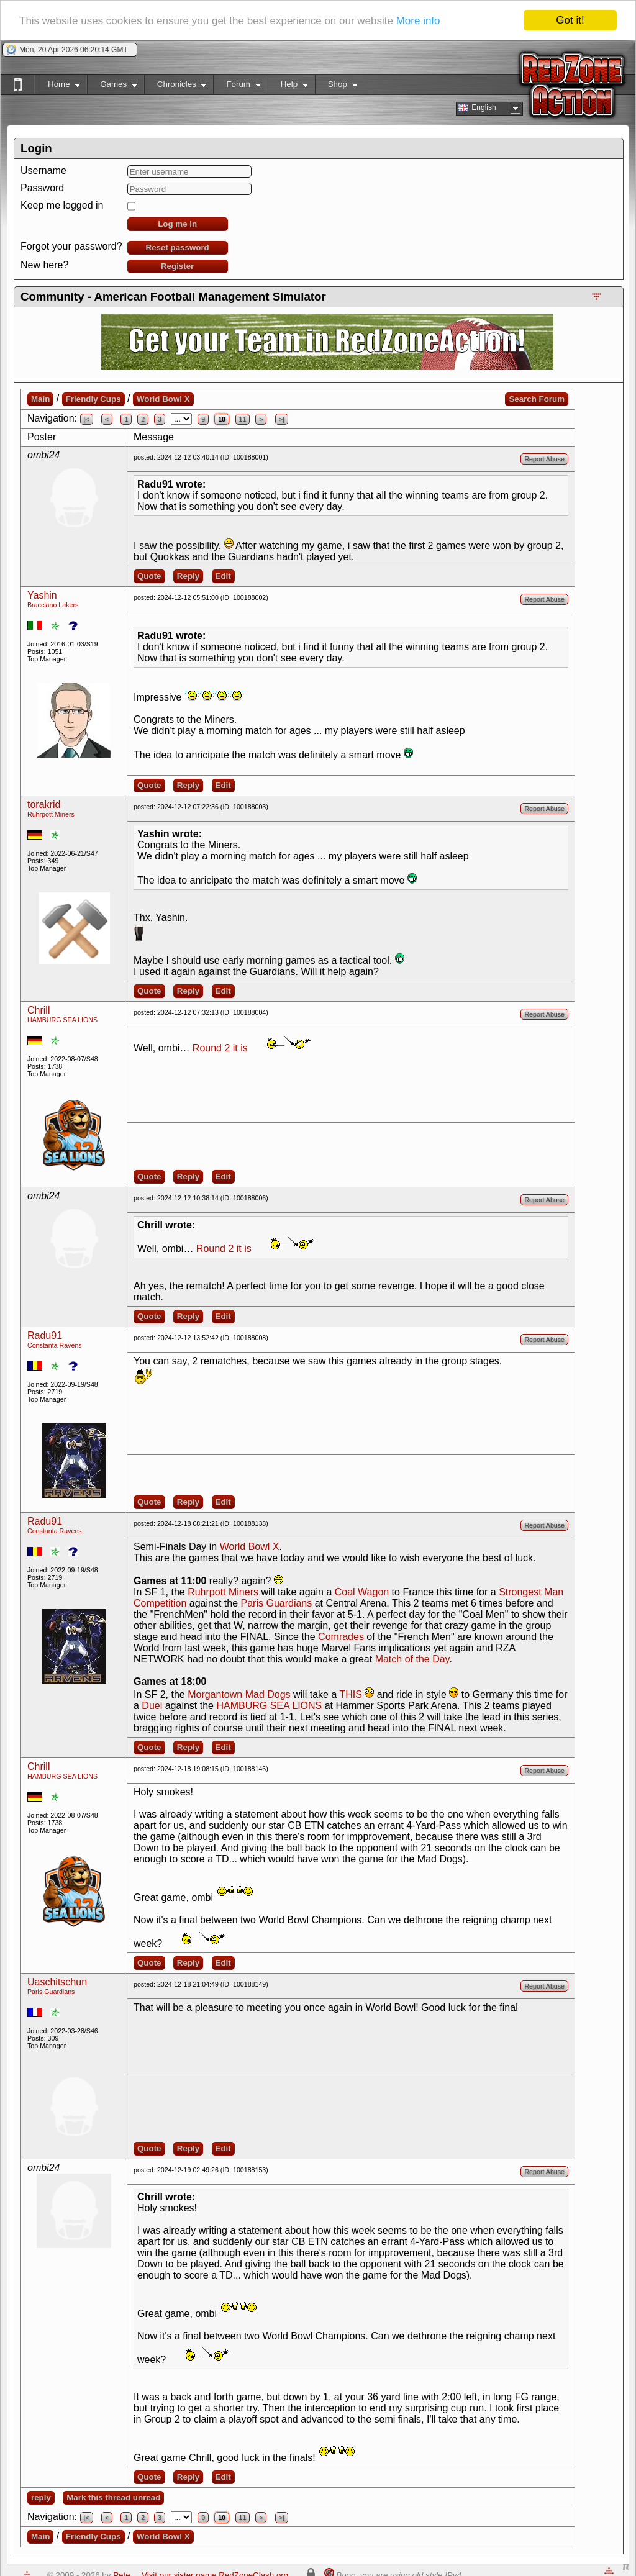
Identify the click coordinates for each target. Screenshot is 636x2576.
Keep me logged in (61, 205)
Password (42, 188)
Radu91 (44, 1335)
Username (43, 170)
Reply (188, 576)
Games (112, 86)
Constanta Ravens (54, 1345)
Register (177, 266)
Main (40, 399)
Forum (236, 86)
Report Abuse (544, 459)
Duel (152, 1705)
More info (418, 21)
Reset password (177, 247)
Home (57, 86)
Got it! (570, 20)
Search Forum (537, 399)
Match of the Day (412, 1659)
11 (243, 419)
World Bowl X (163, 399)
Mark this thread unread (113, 2497)
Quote (149, 576)
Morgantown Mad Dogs (239, 1694)
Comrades (341, 1636)
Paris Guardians (276, 1603)
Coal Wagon (362, 1592)
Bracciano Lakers (52, 605)
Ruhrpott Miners (51, 814)
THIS (350, 1694)
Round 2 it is (220, 1048)
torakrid (43, 804)
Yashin (42, 595)
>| (281, 419)
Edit (223, 576)
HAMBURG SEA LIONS (62, 1019)
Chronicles (175, 86)
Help (288, 86)
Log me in (177, 224)
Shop (336, 86)
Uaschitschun (57, 1982)
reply (41, 2497)
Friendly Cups (93, 399)
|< (86, 419)
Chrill (38, 1010)
